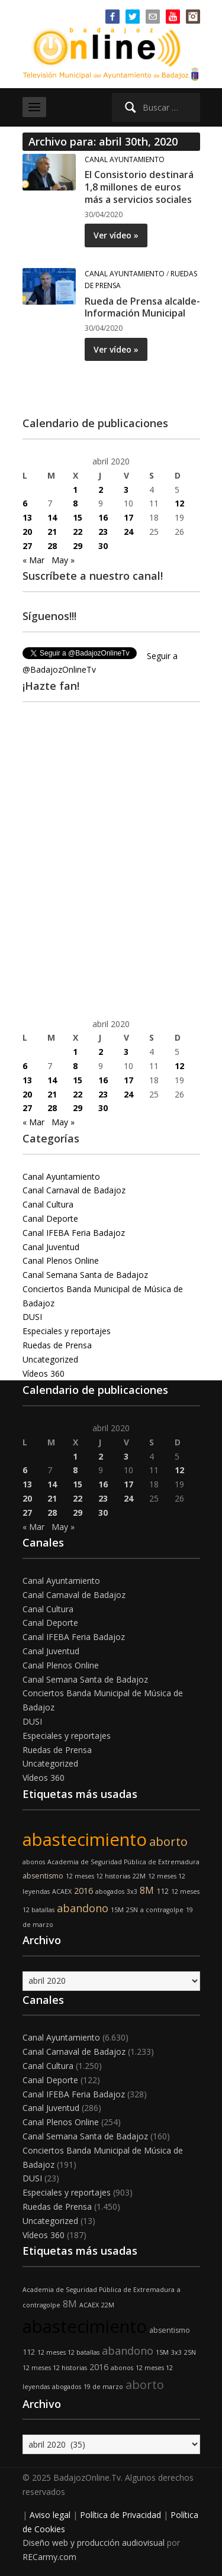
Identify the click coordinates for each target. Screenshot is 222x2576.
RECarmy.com (49, 2556)
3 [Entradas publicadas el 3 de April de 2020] (126, 489)
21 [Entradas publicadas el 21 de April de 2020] (52, 531)
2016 (83, 1890)
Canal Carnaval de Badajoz (74, 1190)
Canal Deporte (50, 1218)
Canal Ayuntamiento (125, 159)
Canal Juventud (50, 1247)
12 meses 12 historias (98, 1876)
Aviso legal (50, 2514)
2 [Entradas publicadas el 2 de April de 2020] (100, 489)
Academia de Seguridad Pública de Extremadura (123, 1862)
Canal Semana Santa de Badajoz (85, 1274)
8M (147, 1890)
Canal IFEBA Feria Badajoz (73, 1232)
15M (117, 1910)
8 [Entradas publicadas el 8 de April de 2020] (75, 503)
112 (162, 1891)
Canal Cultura (47, 1204)
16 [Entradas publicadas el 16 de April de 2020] (103, 517)
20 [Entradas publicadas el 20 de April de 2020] (27, 531)
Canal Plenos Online (60, 1260)
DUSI (32, 1316)
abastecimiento (84, 1839)
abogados (109, 1891)
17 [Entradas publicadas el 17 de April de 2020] (128, 517)
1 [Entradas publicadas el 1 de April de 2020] (75, 489)
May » (63, 560)
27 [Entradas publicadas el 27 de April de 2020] (27, 545)
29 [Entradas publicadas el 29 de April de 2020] (77, 545)
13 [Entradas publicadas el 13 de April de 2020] (27, 517)
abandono (82, 1908)
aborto (168, 1841)
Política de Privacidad (120, 2514)
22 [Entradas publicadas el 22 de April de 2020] (77, 531)
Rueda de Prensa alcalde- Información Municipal (142, 307)
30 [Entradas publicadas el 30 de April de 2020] (103, 545)
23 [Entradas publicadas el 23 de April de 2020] (103, 531)
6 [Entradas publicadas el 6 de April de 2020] (24, 503)
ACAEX (62, 1891)
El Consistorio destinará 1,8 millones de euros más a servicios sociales (139, 187)
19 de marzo (103, 2387)
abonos (33, 1862)
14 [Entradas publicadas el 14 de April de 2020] (52, 517)
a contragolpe (162, 1910)
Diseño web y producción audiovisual (93, 2542)
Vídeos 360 (43, 1373)
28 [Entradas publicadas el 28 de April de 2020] (52, 545)
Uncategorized (50, 1359)
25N (132, 1910)
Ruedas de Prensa (57, 1345)
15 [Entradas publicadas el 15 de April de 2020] (77, 517)
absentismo (42, 1876)
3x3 (132, 1891)
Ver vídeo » (116, 235)
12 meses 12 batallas (68, 2352)
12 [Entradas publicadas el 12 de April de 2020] (179, 503)
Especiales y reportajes (66, 1331)
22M (139, 1876)
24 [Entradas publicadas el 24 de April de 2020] (128, 531)
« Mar (33, 560)
